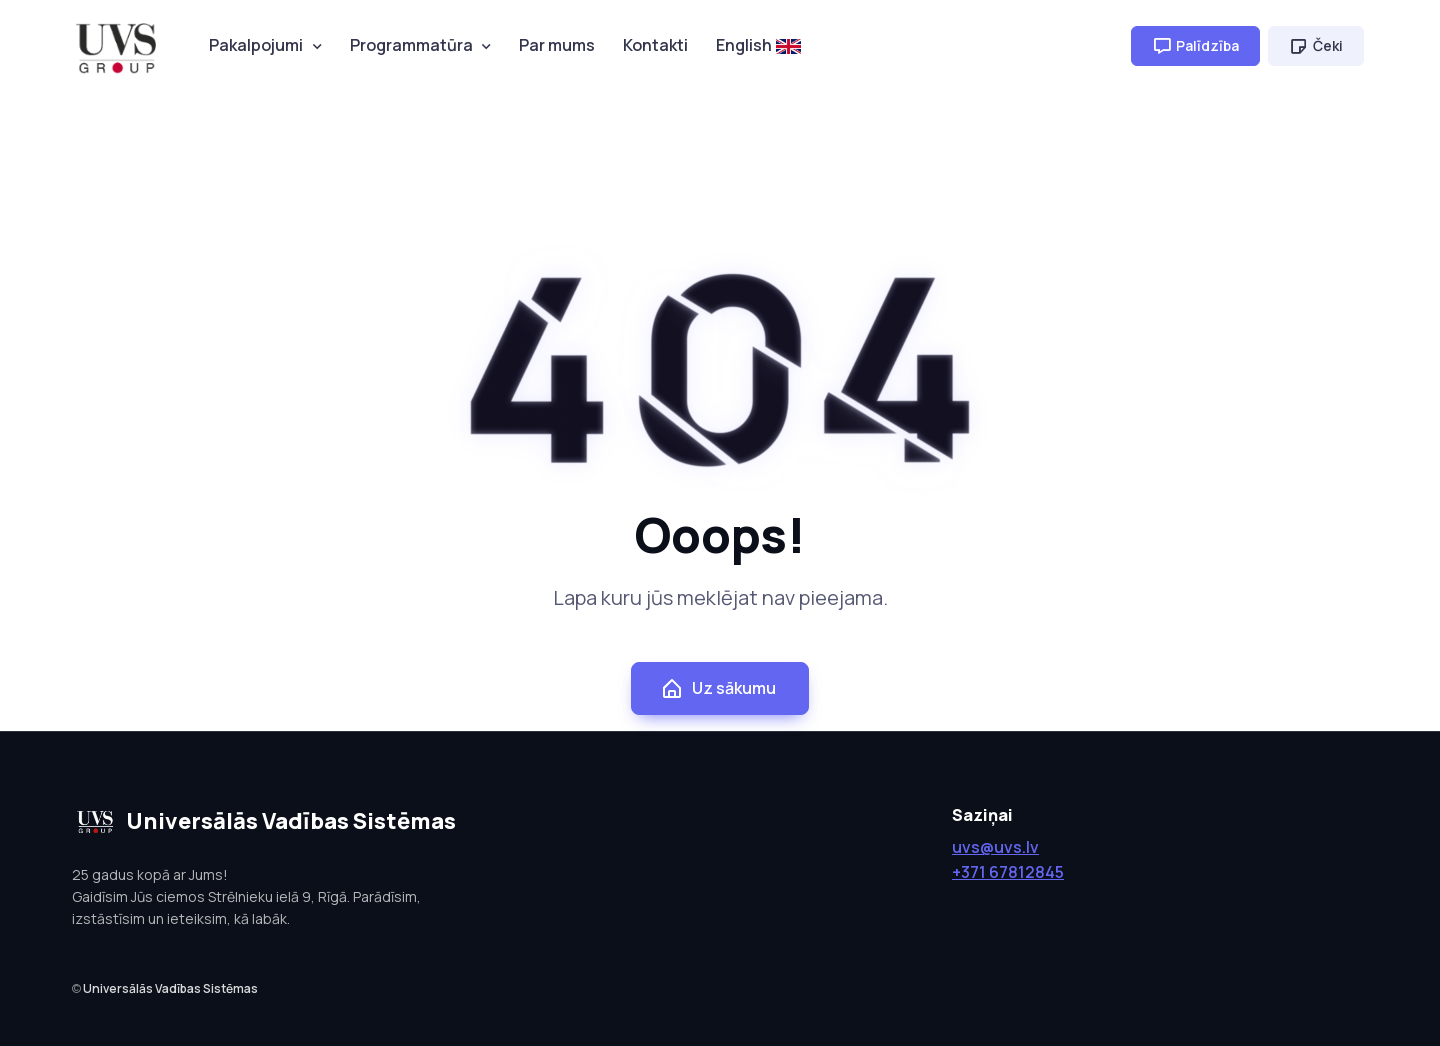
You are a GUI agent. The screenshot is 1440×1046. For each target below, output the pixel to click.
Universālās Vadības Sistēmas (170, 988)
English (758, 45)
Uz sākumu (718, 689)
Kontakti (655, 45)
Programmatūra (411, 45)
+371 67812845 (1008, 872)
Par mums (557, 45)
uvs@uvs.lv (995, 847)
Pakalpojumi (256, 45)
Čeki (1316, 46)
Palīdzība (1195, 46)
